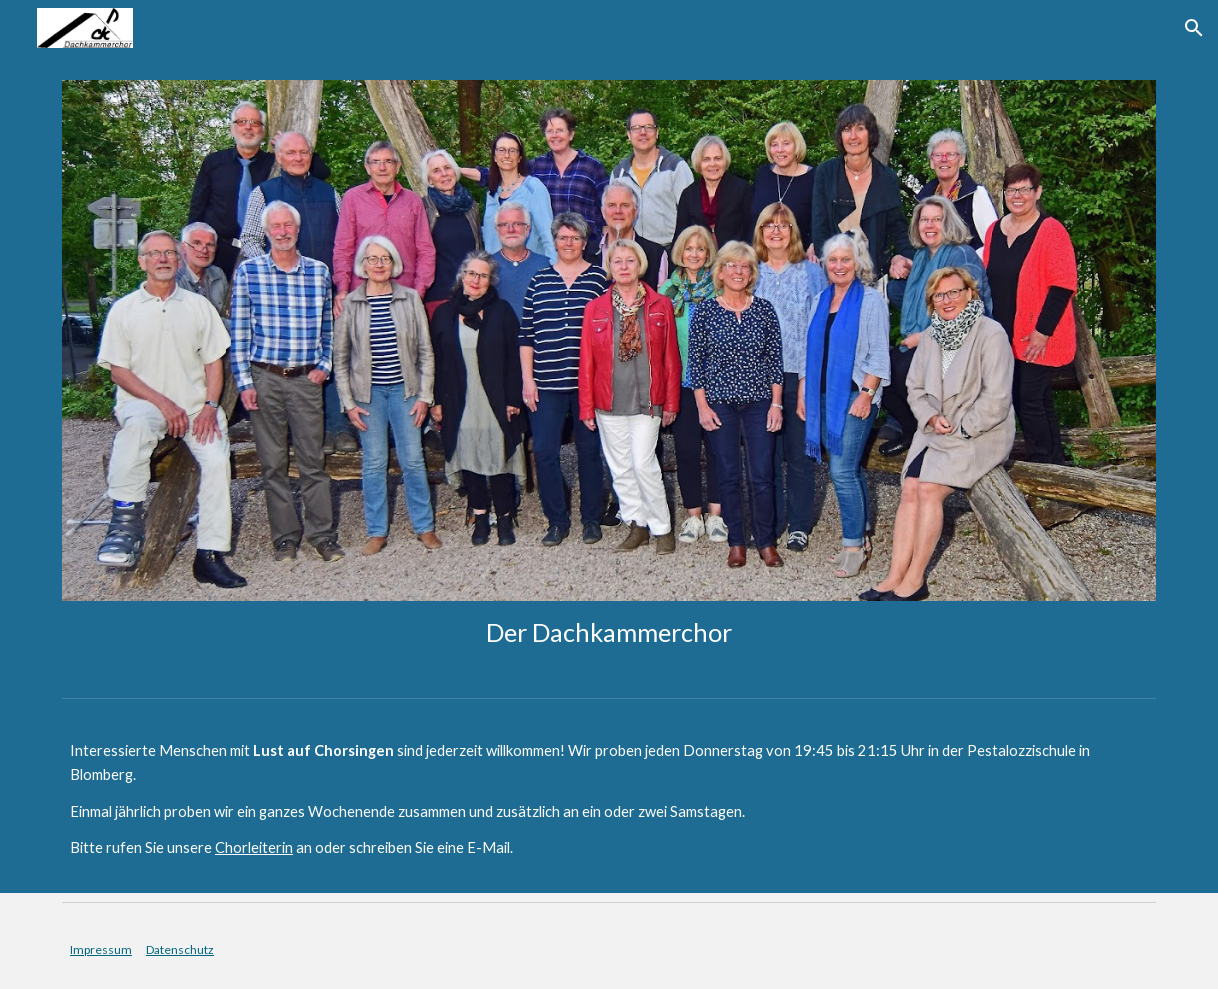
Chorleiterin (254, 847)
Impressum (101, 949)
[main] (609, 632)
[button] (1194, 28)
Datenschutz (180, 949)
